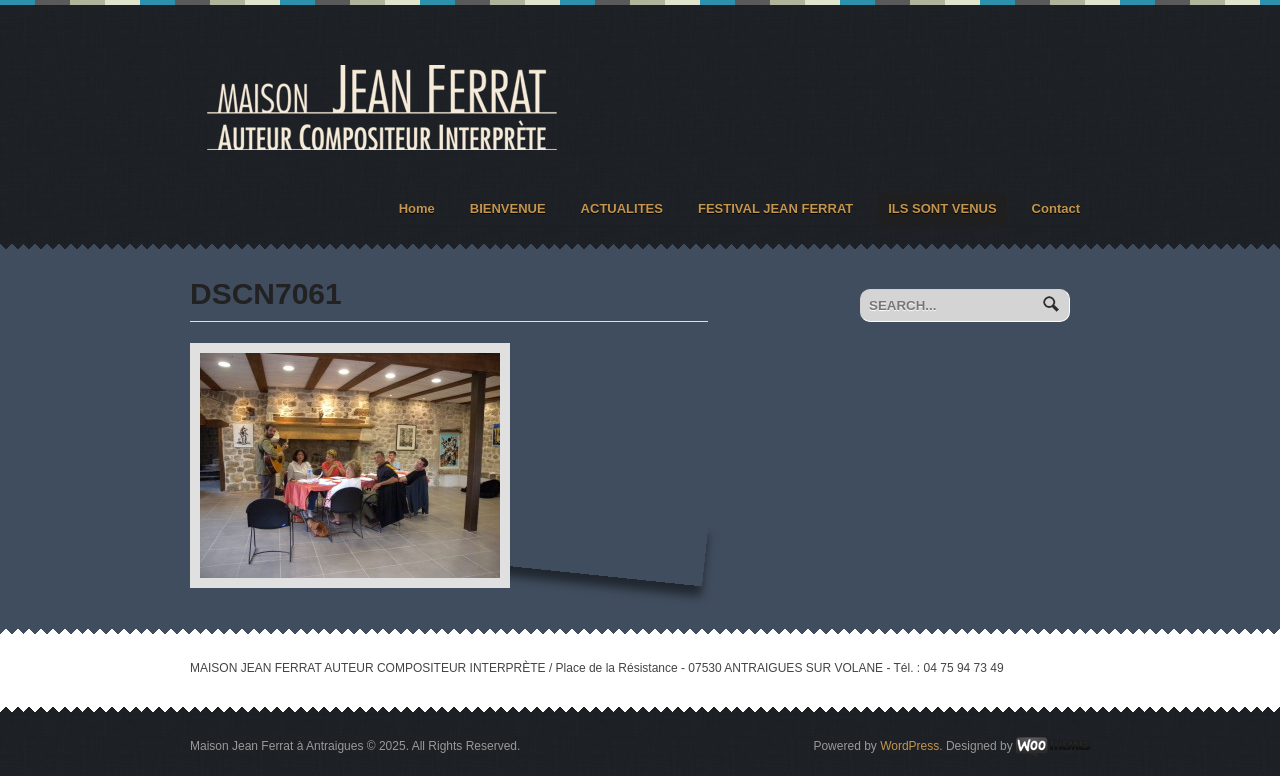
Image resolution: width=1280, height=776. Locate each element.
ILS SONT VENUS (942, 208)
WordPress (909, 746)
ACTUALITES (622, 208)
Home (417, 208)
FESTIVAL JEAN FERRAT (775, 208)
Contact (1056, 208)
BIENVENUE (508, 208)
